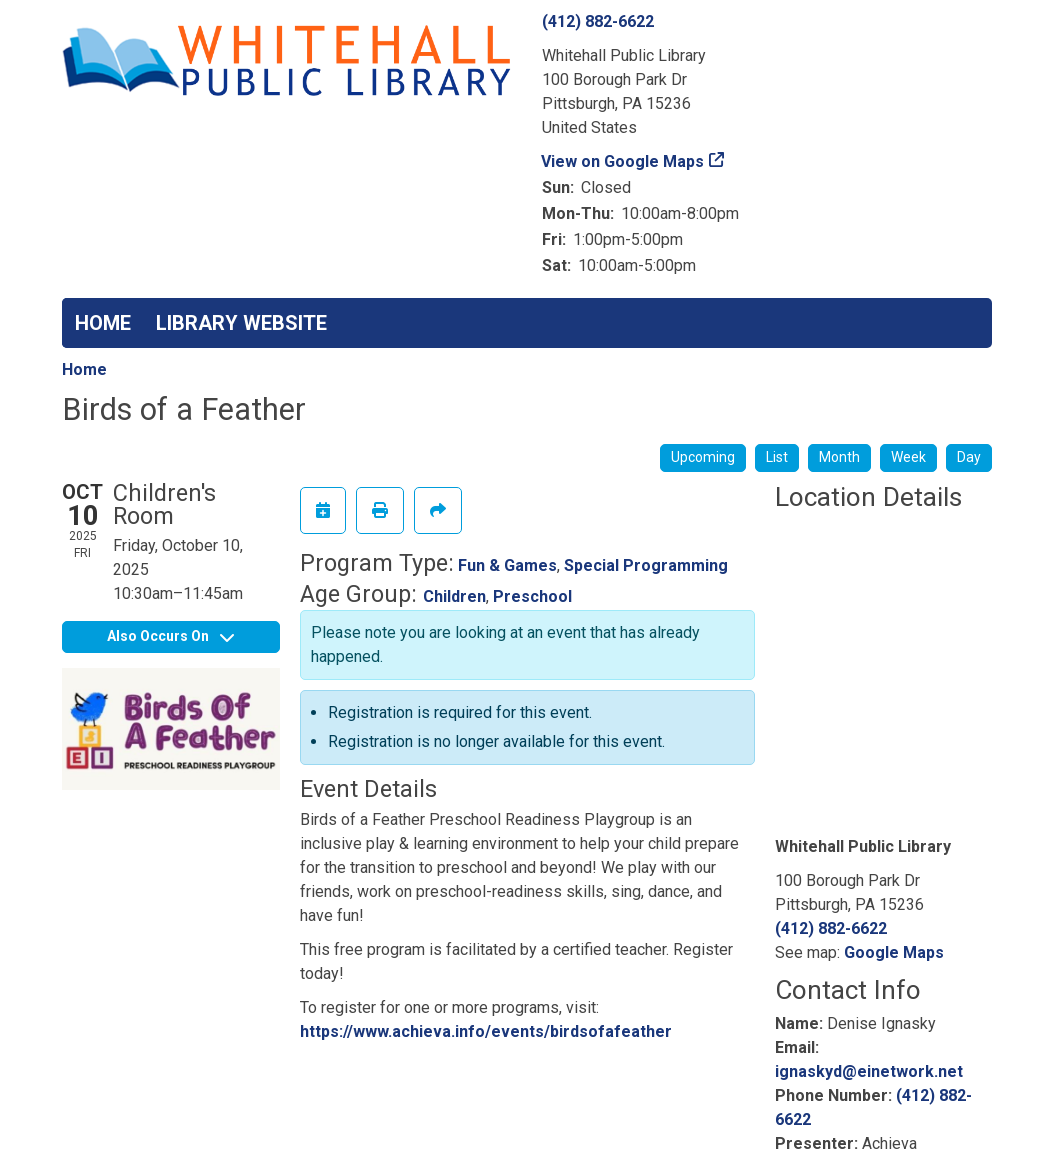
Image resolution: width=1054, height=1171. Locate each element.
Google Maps (894, 952)
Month (839, 457)
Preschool (532, 596)
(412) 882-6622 (598, 21)
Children (454, 596)
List (777, 457)
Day (969, 457)
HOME (103, 323)
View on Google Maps (623, 161)
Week (908, 457)
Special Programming (646, 565)
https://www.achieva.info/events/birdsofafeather (486, 1031)
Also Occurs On (170, 636)
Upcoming (703, 457)
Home (84, 369)
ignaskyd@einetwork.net (869, 1071)
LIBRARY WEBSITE (241, 323)
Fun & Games (507, 565)
